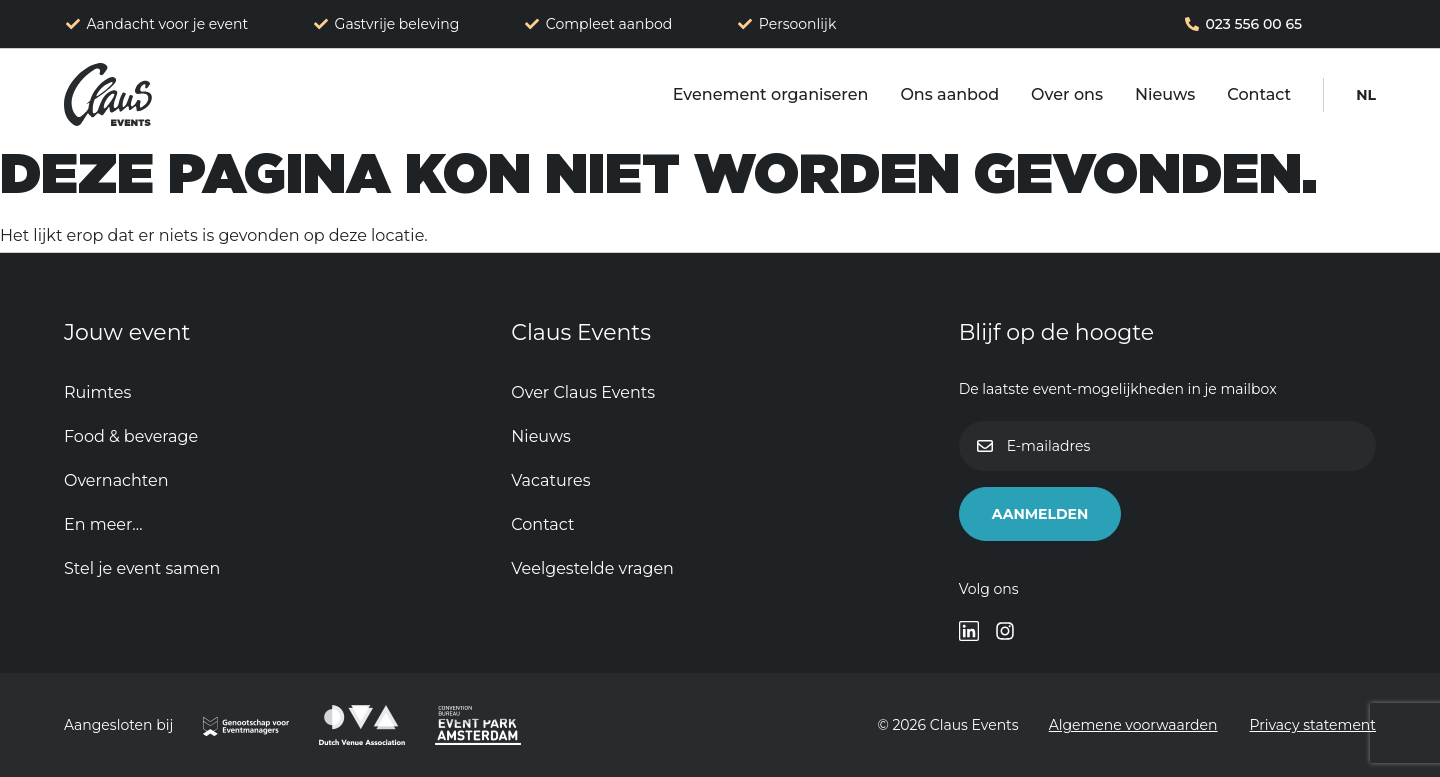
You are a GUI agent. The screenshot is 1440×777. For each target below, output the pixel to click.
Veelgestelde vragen (592, 568)
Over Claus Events (583, 392)
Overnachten (116, 480)
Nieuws (1165, 94)
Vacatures (550, 480)
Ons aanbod (949, 94)
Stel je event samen (142, 568)
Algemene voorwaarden (1133, 725)
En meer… (103, 524)
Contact (1259, 94)
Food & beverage (131, 436)
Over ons (1067, 94)
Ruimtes (97, 392)
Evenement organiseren (771, 94)
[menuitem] (1366, 95)
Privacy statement (1313, 725)
